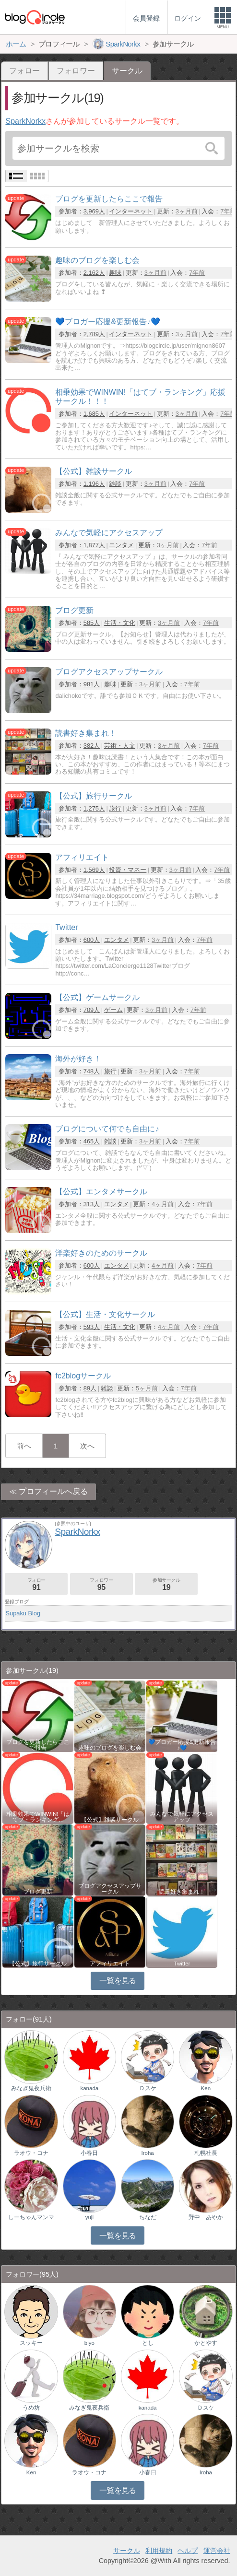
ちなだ (147, 2217)
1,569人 (94, 869)
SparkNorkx (25, 121)
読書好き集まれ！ (182, 1891)
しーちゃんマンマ (31, 2217)
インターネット (131, 211)
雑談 (115, 483)
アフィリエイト (110, 1963)
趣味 (115, 272)
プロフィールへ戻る (53, 1491)
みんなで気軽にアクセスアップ (181, 1817)
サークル (126, 2550)
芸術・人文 (119, 745)
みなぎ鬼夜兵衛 (31, 2088)
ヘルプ (188, 2550)
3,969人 (94, 211)
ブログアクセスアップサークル (110, 1888)
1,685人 (94, 413)
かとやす (205, 2343)
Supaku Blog (23, 1613)
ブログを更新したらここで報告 (38, 1745)
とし (148, 2343)
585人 (91, 622)
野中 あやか (206, 2217)
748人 (91, 1071)
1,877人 (94, 545)
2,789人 (94, 334)
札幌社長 (205, 2153)
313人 (91, 1204)
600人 (91, 939)
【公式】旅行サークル (38, 1963)
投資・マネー (127, 869)
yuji (89, 2217)
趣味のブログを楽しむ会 (110, 1748)
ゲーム (113, 1009)
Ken (206, 2088)
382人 (91, 745)
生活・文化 (119, 622)
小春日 (89, 2153)
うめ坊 (31, 2408)
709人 (91, 1009)
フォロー (24, 71)
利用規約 (158, 2550)
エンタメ (121, 545)
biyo (89, 2343)
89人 (89, 1388)
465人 (91, 1141)
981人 (91, 684)
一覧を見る (117, 1980)
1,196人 (94, 483)
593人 (91, 1326)
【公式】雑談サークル (110, 1820)
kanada (89, 2088)
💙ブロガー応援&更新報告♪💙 (182, 1745)
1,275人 (94, 808)
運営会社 (216, 2550)
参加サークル (166, 1584)
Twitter (182, 1963)
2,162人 (94, 272)
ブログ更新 (38, 1891)
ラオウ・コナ (31, 2153)
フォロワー (76, 71)
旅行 (115, 808)
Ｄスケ (147, 2088)
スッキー (31, 2343)
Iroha (147, 2153)
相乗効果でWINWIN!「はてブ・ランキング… (38, 1817)
